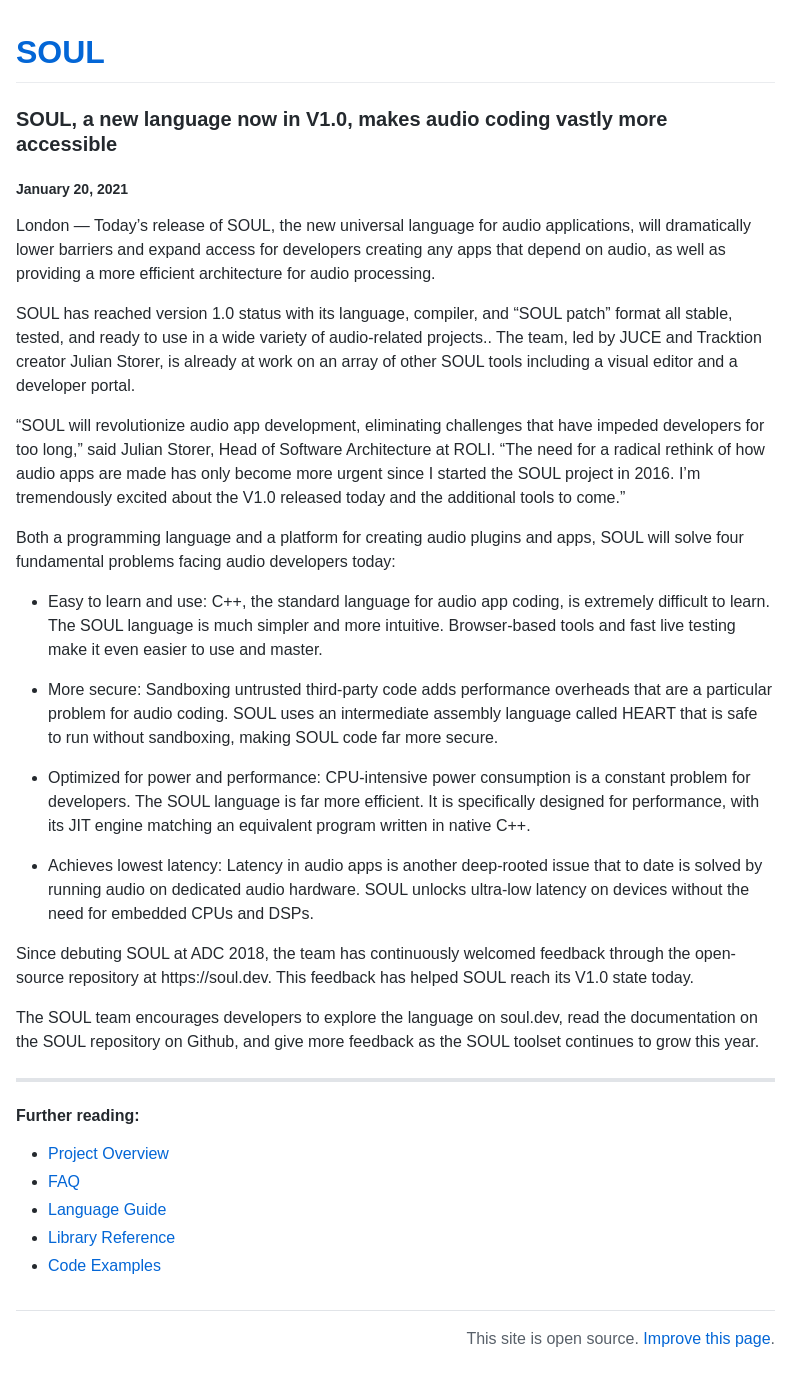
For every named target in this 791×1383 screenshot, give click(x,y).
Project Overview (108, 1153)
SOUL (60, 52)
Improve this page (706, 1338)
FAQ (64, 1181)
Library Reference (111, 1237)
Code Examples (104, 1265)
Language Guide (107, 1209)
